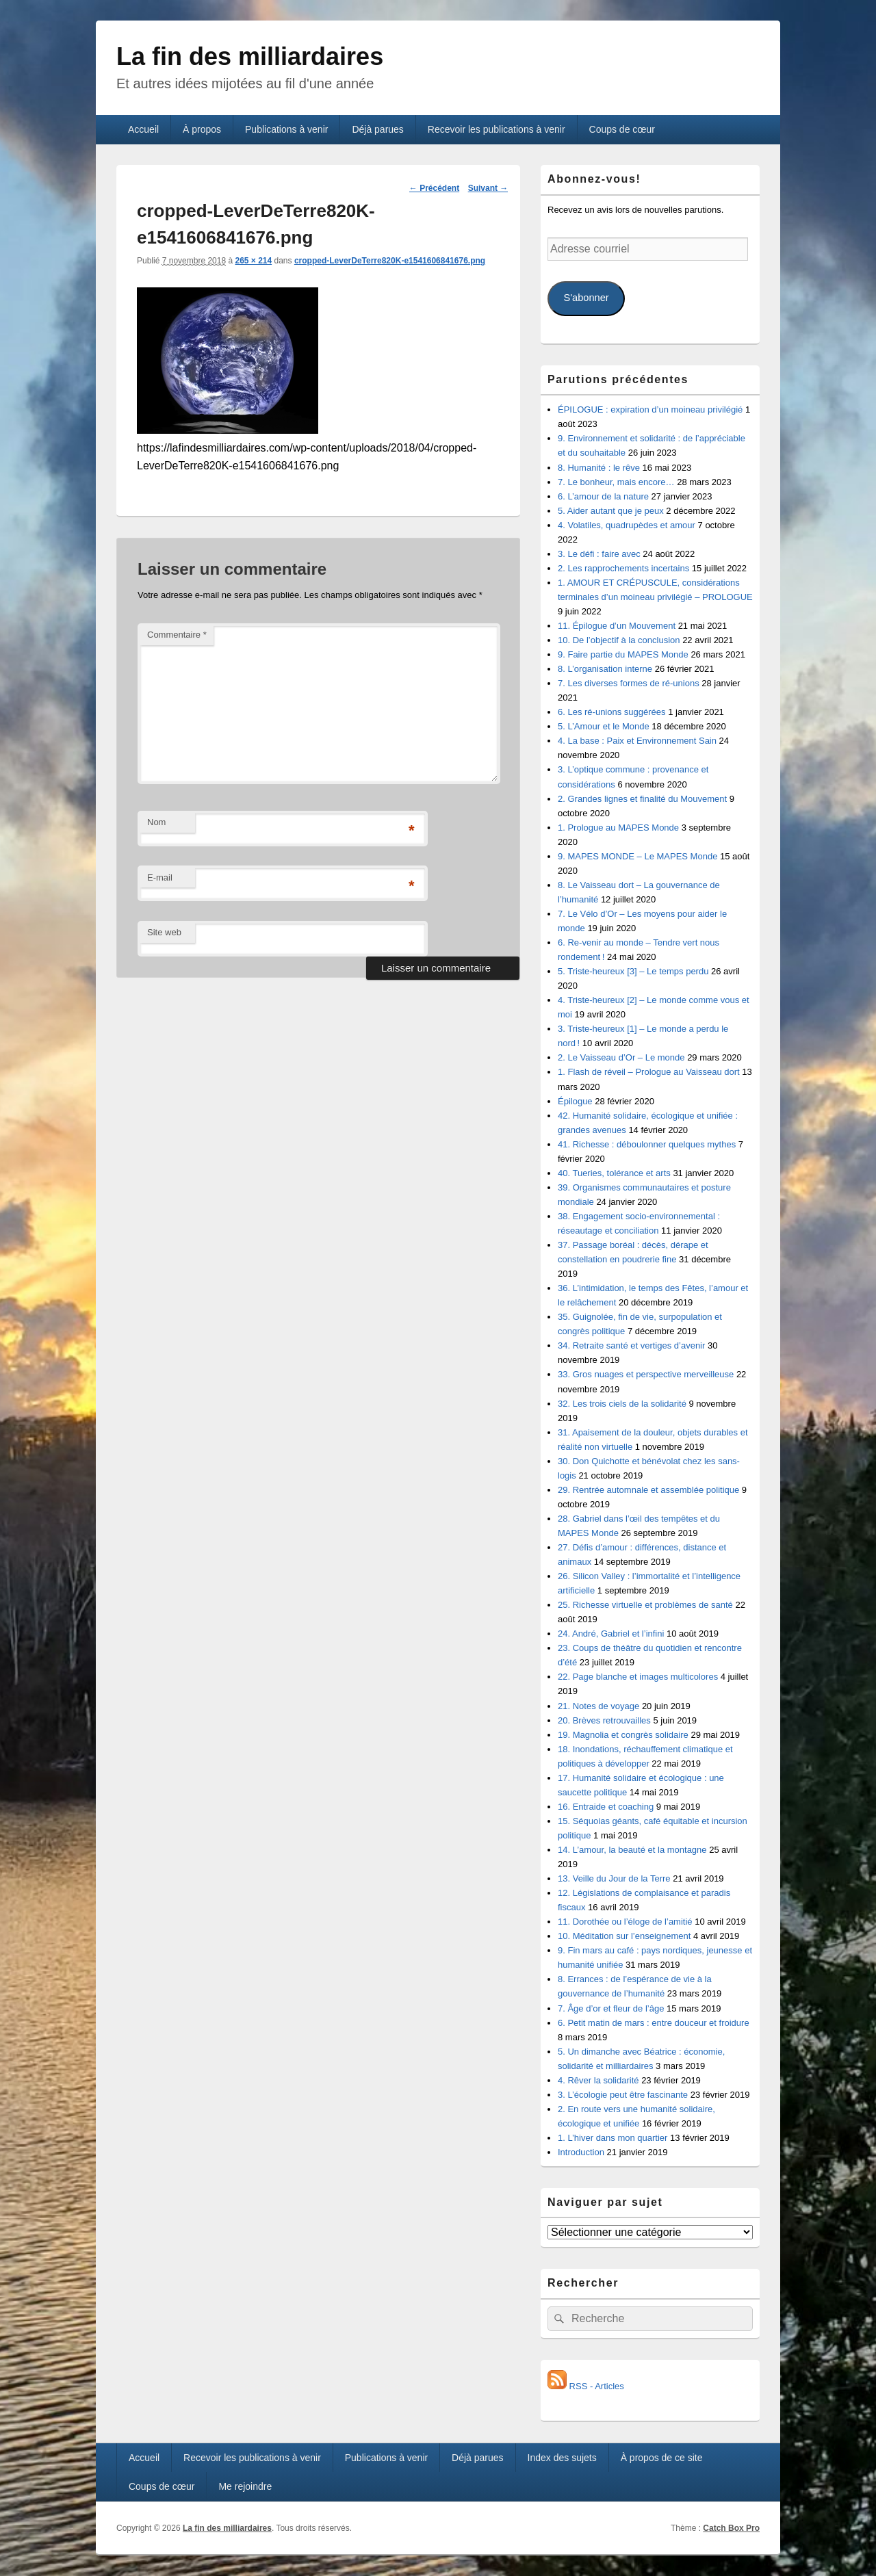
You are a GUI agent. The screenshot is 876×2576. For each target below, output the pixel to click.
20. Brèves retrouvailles (604, 1720)
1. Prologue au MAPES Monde (618, 827)
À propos (202, 129)
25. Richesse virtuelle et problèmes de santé (645, 1605)
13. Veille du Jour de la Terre (614, 1878)
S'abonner (585, 297)
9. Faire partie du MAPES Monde (623, 654)
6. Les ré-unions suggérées (612, 712)
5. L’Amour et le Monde (603, 726)
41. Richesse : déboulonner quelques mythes (647, 1144)
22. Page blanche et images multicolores (638, 1676)
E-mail (159, 877)
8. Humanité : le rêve (599, 468)
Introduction (581, 2152)
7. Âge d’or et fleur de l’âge (611, 2008)
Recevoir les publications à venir (496, 129)
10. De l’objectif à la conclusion (619, 640)
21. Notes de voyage (598, 1706)
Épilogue (575, 1101)
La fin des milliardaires (249, 56)
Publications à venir (286, 129)
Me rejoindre (245, 2486)
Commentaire (177, 634)
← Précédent (434, 188)
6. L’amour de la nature (603, 496)
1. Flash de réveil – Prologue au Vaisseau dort (649, 1072)
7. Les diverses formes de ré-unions (628, 683)
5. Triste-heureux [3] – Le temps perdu (633, 971)
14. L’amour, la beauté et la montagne (632, 1850)
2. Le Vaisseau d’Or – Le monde (621, 1057)
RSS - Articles (586, 2386)
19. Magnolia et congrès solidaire (623, 1735)
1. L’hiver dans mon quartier (612, 2138)
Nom (156, 822)
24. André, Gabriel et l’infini (611, 1633)
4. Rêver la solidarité (598, 2080)
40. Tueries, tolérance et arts (614, 1173)
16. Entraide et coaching (606, 1806)
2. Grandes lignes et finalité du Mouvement (642, 799)
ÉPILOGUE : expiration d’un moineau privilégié (650, 409)
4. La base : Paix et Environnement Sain (637, 741)
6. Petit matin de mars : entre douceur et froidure (653, 2023)
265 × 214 (253, 260)
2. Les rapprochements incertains (623, 568)
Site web (164, 932)
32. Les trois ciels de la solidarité (622, 1403)
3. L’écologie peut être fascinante (623, 2095)
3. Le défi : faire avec (599, 554)
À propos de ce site (662, 2457)
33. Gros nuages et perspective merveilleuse (646, 1374)
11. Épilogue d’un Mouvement (616, 626)
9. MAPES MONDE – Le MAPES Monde (637, 856)
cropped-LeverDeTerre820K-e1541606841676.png (389, 260)
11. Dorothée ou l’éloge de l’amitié (625, 1921)
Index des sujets (562, 2457)
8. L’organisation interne (605, 669)
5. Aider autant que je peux (611, 511)
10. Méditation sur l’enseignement (624, 1936)
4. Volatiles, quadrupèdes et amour (626, 525)
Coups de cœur (622, 129)
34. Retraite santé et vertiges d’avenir (631, 1345)
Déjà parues (378, 129)
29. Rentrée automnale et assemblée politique (648, 1490)
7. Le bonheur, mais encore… (616, 482)
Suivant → (488, 188)
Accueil (143, 129)
